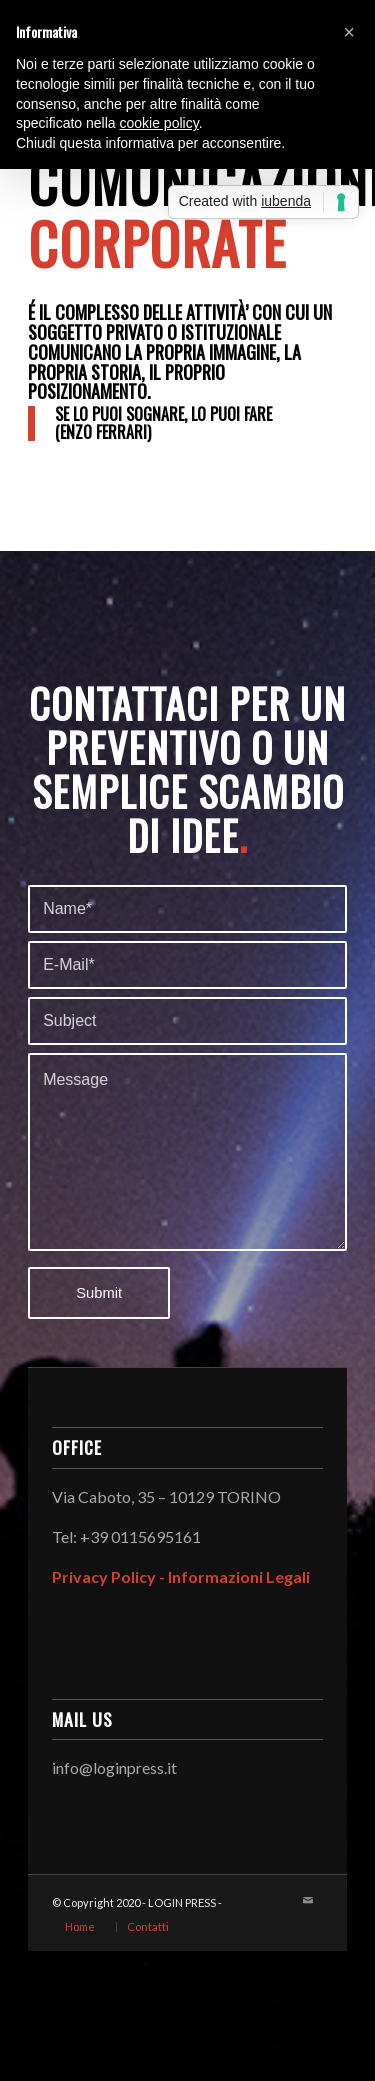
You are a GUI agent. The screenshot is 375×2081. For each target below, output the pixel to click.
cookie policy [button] (159, 123)
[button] (349, 32)
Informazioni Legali (239, 1576)
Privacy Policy (104, 1576)
